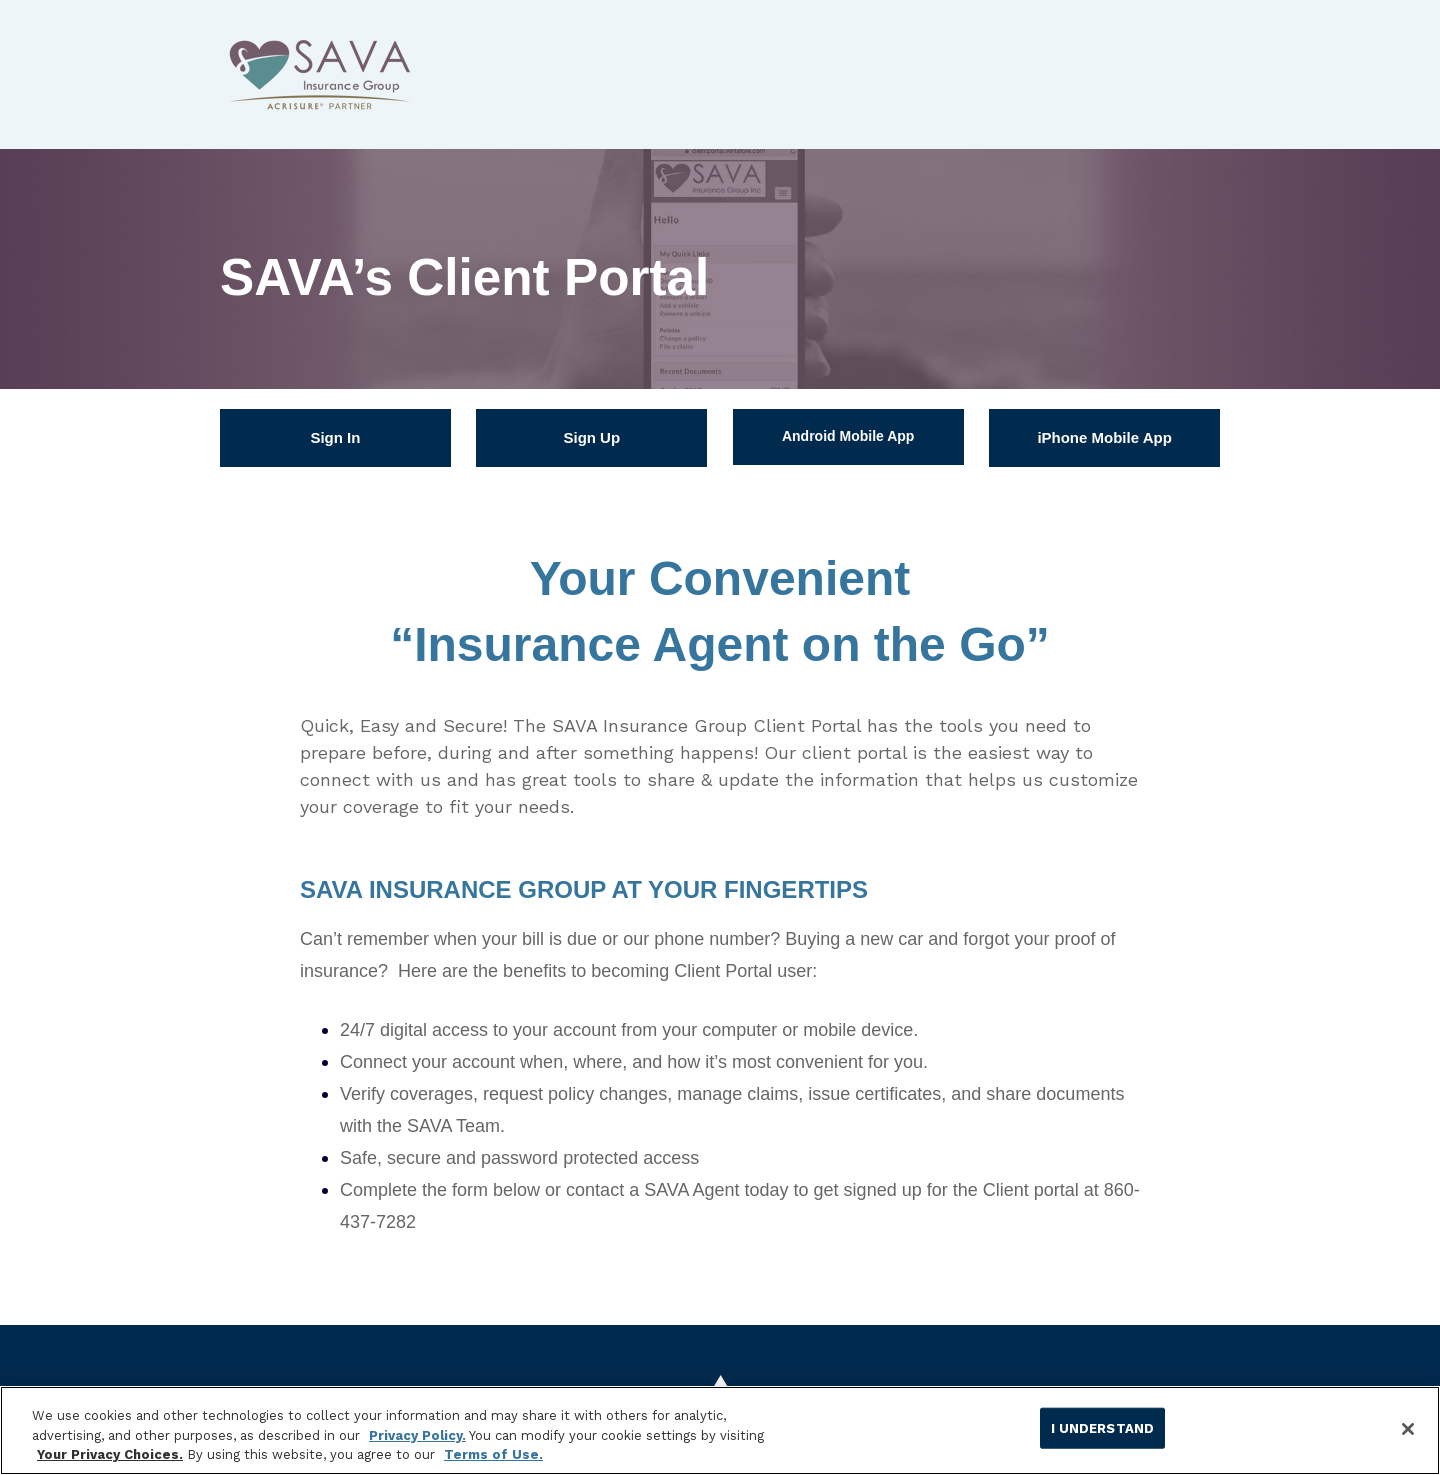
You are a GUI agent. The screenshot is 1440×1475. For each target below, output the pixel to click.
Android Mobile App (848, 436)
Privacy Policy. (417, 1435)
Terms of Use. (493, 1454)
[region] (720, 1430)
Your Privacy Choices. (110, 1454)
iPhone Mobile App (1104, 437)
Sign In (335, 437)
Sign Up (591, 437)
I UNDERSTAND (1103, 1427)
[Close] (1408, 1429)
